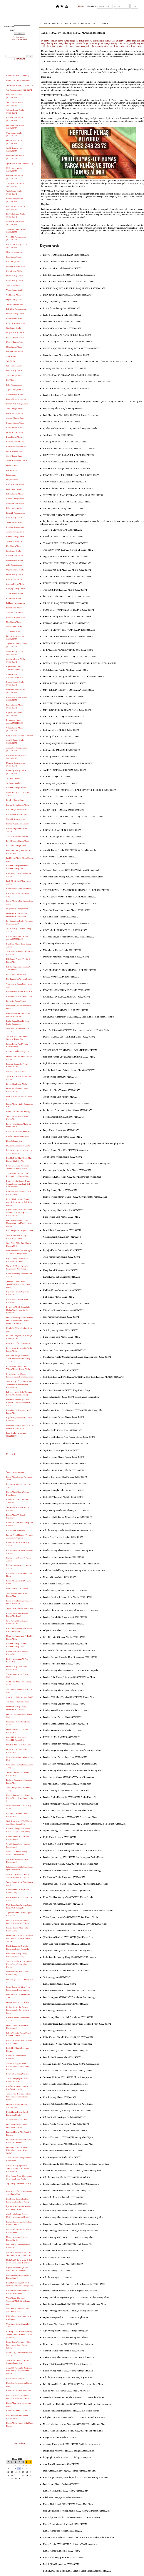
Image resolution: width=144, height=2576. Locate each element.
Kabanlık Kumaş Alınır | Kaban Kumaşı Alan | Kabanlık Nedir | (18, 1830)
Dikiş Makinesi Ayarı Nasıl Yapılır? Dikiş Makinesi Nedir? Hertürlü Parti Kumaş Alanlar (19, 1320)
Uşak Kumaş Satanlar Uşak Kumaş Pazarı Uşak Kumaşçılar (19, 1906)
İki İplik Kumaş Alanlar (15, 333)
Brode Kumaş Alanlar (14, 437)
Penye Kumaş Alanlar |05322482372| (14, 142)
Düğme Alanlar (12, 480)
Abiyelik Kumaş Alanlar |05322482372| (15, 184)
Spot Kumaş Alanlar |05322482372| (19, 163)
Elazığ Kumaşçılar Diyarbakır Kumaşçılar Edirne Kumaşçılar (17, 1947)
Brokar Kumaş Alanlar (14, 427)
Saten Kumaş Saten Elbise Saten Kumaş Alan (18, 2246)
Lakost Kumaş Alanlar (14, 413)
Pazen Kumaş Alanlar (14, 608)
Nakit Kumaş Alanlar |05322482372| (14, 169)
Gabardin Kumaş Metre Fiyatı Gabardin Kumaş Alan (17, 867)
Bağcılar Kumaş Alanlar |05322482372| (15, 683)
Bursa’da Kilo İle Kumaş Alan (17, 1051)
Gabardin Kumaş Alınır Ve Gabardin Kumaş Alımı (16, 1645)
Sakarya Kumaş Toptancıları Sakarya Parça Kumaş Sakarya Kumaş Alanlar (17, 2168)
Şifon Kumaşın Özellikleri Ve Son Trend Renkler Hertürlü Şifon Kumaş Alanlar (18, 1384)
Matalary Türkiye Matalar (16, 1071)
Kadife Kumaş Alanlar (14, 281)
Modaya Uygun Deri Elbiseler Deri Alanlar (19, 2353)
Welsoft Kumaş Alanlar (15, 499)
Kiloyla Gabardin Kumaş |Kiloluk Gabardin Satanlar (18, 2034)
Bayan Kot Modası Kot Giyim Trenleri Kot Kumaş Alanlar (17, 1167)
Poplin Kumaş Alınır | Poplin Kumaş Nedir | (17, 1730)
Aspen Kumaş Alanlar (14, 390)
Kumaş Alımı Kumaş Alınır (16, 814)
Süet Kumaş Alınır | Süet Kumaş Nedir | (18, 1723)
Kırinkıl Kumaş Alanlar (15, 537)
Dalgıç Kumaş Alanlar (14, 432)
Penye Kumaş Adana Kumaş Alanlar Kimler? (16, 2105)
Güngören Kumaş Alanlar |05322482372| (15, 660)
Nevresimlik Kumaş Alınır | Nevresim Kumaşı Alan (16, 1852)
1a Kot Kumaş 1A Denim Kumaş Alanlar (18, 930)
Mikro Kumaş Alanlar (14, 347)
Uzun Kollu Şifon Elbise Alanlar (18, 1343)
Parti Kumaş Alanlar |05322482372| (19, 80)
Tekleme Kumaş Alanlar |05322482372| (15, 111)
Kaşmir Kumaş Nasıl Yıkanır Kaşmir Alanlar (17, 1045)
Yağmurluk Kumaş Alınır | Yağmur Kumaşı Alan (19, 1914)
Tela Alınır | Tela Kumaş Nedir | (18, 1702)
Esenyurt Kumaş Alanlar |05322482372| (15, 691)
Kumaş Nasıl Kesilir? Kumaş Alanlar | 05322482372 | (17, 937)
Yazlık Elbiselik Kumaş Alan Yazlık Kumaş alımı (19, 2159)
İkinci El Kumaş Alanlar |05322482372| (15, 157)
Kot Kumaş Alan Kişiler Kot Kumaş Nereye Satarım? (19, 922)
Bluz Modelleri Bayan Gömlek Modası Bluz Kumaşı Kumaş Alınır (19, 2284)
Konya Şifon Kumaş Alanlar (16, 1084)
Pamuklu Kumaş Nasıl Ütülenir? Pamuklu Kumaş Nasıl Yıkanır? (18, 1921)
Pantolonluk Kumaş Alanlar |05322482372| (16, 245)
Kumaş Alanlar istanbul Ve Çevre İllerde (18, 1582)
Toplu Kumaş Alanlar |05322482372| (14, 192)
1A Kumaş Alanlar (13, 778)
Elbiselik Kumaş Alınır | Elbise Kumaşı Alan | (17, 1929)
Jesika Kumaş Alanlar (14, 541)
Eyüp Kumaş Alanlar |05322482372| (19, 735)
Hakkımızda (64, 16)
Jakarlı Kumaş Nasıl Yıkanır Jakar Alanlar (19, 1077)
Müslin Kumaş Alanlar (14, 627)
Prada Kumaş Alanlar (14, 489)
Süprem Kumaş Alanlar (15, 304)
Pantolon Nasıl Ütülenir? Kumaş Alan (18, 1996)
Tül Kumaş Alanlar (13, 285)
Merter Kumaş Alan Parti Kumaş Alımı (18, 793)
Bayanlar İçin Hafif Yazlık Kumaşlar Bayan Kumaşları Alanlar (19, 1375)
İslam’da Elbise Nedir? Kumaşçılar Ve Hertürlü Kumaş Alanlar (19, 1252)
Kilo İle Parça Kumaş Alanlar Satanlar (17, 830)
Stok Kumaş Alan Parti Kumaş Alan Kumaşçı (19, 1508)
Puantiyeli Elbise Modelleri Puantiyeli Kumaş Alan (16, 2125)
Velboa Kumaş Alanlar (14, 522)
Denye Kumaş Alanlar (14, 451)
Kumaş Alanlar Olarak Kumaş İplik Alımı (19, 902)
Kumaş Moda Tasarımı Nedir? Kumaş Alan (17, 1300)
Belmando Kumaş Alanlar (16, 447)
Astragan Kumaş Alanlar (15, 418)
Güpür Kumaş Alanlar (14, 456)
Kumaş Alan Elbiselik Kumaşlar (18, 1132)
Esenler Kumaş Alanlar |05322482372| (15, 706)
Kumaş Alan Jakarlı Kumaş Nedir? (19, 2391)
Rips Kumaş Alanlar (13, 598)
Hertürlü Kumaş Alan (14, 1141)
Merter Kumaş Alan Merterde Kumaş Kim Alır (17, 2238)
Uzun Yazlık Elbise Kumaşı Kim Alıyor (18, 2325)
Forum (80, 16)
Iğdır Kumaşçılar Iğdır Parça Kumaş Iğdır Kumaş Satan (19, 1868)
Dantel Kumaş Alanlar (14, 276)
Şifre (12, 30)
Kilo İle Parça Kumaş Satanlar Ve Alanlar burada (18, 968)
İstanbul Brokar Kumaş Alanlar (17, 805)
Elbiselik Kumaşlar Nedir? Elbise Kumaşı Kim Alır (18, 1193)
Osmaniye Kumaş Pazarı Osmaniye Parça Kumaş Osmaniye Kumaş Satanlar (19, 1938)
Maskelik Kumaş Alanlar (15, 819)
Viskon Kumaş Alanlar (14, 290)
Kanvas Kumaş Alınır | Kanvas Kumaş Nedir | (17, 1814)
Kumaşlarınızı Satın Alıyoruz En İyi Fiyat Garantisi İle (19, 1602)
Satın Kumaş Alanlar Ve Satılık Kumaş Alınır (17, 1594)
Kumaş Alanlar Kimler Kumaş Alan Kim (19, 1105)
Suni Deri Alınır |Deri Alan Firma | (19, 1745)
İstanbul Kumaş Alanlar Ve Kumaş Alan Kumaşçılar (19, 1151)
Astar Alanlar (11, 356)
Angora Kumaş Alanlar (15, 612)
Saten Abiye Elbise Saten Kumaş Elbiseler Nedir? (18, 1244)
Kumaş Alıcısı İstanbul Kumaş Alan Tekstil (19, 1478)
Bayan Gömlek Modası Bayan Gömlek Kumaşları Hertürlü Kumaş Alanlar (19, 1202)
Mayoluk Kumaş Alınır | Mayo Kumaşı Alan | (17, 1860)
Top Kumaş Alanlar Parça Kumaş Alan (18, 2185)
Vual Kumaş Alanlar (13, 295)
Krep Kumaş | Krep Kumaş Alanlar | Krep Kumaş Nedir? (19, 1629)
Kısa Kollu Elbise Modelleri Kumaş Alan (19, 1329)
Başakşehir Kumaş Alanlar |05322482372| (16, 756)
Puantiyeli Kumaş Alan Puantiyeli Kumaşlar (18, 2133)
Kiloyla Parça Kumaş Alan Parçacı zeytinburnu (19, 2317)
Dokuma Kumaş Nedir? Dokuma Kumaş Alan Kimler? (18, 2141)
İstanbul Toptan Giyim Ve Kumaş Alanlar (18, 1559)
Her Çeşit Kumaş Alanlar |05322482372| (15, 207)
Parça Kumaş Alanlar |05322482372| (14, 96)
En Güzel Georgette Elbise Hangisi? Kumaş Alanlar (19, 1337)
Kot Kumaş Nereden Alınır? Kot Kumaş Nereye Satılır (18, 2291)
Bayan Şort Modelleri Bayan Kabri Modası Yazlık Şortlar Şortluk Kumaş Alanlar (19, 1212)
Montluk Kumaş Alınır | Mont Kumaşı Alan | (17, 1973)
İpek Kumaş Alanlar (13, 551)
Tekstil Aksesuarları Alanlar (16, 461)
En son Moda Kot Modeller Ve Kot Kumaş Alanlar (19, 1349)
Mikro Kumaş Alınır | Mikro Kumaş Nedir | (19, 1758)
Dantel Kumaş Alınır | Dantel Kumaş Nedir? (17, 1668)
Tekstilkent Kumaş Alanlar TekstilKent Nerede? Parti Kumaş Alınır (18, 1284)
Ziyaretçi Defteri (131, 16)
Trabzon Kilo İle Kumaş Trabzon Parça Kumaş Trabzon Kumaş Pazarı (18, 2097)
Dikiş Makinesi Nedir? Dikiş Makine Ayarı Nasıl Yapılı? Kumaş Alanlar (19, 1223)
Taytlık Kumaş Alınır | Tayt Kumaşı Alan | (19, 1883)
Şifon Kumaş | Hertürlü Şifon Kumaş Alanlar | (17, 1622)
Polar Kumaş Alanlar (14, 385)
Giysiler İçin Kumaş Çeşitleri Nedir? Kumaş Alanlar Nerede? (18, 2215)
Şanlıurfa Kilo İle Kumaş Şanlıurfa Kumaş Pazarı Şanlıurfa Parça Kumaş (19, 1964)
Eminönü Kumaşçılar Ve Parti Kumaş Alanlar (17, 1065)
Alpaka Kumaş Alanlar (14, 394)
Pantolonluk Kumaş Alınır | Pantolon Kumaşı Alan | (16, 1955)
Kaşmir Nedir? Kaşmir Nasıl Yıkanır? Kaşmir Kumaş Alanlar (18, 1367)
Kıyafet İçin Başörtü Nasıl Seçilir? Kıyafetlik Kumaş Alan (19, 2087)
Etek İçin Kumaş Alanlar (15, 800)
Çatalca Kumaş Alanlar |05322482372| (15, 729)
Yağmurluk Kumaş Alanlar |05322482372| (16, 230)
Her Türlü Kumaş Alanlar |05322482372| (15, 215)
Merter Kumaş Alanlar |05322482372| (14, 652)
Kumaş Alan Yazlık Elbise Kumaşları (16, 2057)
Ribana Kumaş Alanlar (14, 319)
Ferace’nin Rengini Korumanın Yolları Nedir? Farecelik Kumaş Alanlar (18, 1358)
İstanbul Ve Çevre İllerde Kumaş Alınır (18, 1485)
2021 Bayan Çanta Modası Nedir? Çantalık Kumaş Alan (18, 2361)
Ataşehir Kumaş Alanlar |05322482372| (15, 741)
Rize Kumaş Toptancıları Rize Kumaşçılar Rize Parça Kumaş (17, 2200)
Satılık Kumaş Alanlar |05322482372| (14, 149)
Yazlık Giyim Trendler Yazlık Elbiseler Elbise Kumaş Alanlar (18, 1174)
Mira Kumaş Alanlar (13, 622)
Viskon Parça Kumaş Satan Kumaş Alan (19, 985)
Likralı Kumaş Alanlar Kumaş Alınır (17, 894)
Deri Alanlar (11, 380)
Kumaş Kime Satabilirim (15, 1530)
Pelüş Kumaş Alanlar (14, 371)
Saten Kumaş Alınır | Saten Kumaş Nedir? (19, 1690)
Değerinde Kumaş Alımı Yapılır (18, 1146)
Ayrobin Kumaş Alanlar (15, 532)
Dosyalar (94, 16)
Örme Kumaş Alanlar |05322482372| (14, 134)
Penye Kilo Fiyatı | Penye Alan (17, 2002)
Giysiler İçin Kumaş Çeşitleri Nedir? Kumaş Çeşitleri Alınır (17, 2269)
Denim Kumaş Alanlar (14, 575)
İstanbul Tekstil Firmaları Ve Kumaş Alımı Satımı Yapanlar (19, 1536)
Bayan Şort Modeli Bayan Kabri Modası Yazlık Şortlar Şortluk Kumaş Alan (18, 1310)
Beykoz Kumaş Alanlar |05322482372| (15, 713)
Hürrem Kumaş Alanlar (15, 342)
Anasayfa (47, 16)
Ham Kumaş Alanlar (13, 546)
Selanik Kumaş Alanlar (15, 494)
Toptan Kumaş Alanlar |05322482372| (14, 103)
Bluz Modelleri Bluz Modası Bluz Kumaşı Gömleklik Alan (18, 1159)
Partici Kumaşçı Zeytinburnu (17, 1588)
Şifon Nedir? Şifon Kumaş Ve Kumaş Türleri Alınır (17, 1236)
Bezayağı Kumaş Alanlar (15, 589)
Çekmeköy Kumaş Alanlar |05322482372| (16, 772)
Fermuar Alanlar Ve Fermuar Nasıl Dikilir (19, 1007)
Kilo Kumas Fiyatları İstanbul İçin (19, 996)
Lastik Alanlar (11, 470)
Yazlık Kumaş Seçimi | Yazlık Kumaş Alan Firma (17, 2080)
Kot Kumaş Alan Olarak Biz (16, 810)
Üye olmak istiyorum (19, 39)
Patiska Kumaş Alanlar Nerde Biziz (19, 991)
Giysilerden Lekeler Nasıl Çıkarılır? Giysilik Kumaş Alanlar (19, 1426)
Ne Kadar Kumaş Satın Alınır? (17, 2120)
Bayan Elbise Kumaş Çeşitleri (17, 2074)
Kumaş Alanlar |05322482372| (17, 76)
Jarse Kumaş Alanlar (14, 375)
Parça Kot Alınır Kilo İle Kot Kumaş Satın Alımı (17, 2416)
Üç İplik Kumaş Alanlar (15, 337)
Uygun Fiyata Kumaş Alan (16, 974)
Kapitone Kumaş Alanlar (15, 527)
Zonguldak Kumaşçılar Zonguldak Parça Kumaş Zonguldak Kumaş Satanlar (19, 2371)
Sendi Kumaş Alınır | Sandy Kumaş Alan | (19, 1766)
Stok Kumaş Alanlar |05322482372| (19, 85)
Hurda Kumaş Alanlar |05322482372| (14, 200)
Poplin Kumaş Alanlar (14, 299)
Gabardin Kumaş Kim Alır (16, 788)
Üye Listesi (10, 1454)
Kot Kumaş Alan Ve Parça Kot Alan (19, 979)
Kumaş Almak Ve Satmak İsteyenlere (15, 1516)
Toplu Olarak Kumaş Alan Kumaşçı (19, 1608)
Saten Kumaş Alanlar (14, 366)
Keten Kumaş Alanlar (14, 271)
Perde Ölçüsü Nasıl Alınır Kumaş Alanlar (18, 882)
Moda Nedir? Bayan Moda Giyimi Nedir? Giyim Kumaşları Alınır (19, 2261)
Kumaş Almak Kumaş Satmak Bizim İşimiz (17, 1493)
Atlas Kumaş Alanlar (14, 565)
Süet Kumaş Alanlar (13, 328)
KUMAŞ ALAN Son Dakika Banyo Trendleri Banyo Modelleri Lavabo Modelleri (19, 2334)
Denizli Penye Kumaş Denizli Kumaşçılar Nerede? (17, 2113)
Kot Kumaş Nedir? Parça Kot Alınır (19, 1231)
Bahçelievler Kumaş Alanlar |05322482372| (16, 698)
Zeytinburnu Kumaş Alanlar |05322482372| (16, 645)
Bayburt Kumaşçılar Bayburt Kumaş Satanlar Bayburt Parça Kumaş (17, 2010)
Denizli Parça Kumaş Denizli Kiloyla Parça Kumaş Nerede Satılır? (17, 2150)
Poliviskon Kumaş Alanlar (16, 309)
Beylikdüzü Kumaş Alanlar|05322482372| (14, 668)
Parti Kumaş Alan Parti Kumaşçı (18, 1112)
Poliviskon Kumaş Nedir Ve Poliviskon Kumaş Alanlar (16, 914)
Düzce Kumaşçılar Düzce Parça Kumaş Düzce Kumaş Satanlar (18, 1988)
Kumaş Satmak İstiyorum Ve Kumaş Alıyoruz (19, 1551)
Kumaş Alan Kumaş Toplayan (17, 2411)
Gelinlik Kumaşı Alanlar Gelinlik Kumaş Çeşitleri (18, 2230)
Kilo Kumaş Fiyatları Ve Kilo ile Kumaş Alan (18, 960)
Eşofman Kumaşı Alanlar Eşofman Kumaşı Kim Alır (19, 2223)
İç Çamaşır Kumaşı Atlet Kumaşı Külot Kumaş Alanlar (18, 2207)
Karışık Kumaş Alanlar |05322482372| (14, 119)
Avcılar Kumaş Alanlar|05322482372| (14, 675)
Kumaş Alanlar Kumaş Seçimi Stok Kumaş (19, 2424)
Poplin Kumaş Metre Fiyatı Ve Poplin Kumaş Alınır (17, 1022)
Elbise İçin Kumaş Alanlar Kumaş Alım (19, 2384)
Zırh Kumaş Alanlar (13, 631)
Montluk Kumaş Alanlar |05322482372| (15, 222)
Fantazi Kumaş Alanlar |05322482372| (14, 177)
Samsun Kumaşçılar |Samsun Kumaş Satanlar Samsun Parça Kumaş (17, 2066)
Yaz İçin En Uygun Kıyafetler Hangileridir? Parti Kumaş (17, 1267)
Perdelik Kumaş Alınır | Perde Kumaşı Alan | (17, 2026)
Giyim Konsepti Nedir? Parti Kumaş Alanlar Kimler (17, 1259)
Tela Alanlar (10, 361)
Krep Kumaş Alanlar (14, 257)
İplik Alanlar (11, 475)
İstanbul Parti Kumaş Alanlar (17, 404)
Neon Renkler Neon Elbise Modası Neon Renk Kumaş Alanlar (19, 2177)
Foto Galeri (111, 16)
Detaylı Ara (19, 58)
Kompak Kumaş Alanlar (15, 484)
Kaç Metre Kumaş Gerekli (16, 1001)
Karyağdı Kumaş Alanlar (15, 513)
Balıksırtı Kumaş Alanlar (15, 617)
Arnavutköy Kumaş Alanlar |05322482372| (16, 749)
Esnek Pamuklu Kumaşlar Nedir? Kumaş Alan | (18, 1411)
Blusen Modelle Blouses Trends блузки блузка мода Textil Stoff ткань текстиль (18, 1184)
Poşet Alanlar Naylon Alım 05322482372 (16, 1434)
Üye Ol (81, 6)
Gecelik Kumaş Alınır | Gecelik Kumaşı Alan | (18, 1845)
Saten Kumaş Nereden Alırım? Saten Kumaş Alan (17, 2310)
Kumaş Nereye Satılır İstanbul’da (18, 889)
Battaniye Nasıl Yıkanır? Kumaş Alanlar (18, 2019)
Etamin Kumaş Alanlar (14, 560)
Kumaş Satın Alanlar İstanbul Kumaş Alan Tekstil (17, 1614)
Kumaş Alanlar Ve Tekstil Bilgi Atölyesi (17, 1544)
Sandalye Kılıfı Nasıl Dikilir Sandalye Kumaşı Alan (16, 1037)
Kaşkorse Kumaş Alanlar (15, 323)
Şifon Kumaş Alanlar (14, 252)
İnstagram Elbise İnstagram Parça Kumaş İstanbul (18, 2276)
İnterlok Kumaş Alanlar (15, 314)
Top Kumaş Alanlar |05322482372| (19, 90)
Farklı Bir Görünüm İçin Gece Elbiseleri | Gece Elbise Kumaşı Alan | (18, 1402)
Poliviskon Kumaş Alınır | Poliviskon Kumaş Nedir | (16, 1708)
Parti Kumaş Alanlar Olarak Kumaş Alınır (19, 859)
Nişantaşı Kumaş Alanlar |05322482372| (15, 764)
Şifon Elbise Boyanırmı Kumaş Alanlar (17, 1030)
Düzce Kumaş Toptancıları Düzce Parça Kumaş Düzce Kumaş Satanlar (18, 2345)
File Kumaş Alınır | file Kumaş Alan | (19, 1981)
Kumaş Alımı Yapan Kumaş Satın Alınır (18, 2404)
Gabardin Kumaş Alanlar (15, 266)
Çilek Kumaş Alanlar (14, 518)
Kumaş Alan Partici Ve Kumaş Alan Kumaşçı (19, 1524)
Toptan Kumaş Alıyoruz (15, 1472)
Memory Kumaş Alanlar (15, 503)
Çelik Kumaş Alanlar (14, 579)
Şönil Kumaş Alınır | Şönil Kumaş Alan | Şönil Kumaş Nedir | (19, 1822)
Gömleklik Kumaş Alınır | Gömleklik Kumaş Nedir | (16, 1738)
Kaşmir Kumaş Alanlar (14, 556)
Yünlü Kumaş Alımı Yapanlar (17, 836)
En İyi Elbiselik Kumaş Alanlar (18, 841)
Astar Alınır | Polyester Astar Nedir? (19, 1697)
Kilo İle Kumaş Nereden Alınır (17, 1136)
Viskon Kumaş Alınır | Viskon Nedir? (17, 1675)
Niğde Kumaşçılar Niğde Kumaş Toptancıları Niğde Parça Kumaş (18, 2253)
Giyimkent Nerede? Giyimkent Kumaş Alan (17, 1293)
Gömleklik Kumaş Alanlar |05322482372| (16, 238)
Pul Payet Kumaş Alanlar (15, 603)
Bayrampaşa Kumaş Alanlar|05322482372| (14, 721)
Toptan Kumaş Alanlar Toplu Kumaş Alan (17, 1117)
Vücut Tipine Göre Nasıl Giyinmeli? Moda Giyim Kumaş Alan (18, 2301)
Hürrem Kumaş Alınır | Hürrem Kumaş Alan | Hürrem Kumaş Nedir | (19, 1798)
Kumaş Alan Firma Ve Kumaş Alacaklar (17, 1501)
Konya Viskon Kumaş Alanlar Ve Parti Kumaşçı (18, 1125)
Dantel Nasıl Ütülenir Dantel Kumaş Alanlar (17, 1090)
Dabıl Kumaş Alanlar (14, 508)
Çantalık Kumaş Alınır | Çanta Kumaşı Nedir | (17, 1837)
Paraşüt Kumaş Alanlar (14, 352)
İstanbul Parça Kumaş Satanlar (17, 824)
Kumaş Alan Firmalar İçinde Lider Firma (19, 1574)
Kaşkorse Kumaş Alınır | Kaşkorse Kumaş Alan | (19, 1781)
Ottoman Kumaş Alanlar (15, 584)
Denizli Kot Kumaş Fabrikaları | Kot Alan (18, 2049)
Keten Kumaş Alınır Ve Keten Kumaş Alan (17, 1652)
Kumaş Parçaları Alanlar (15, 2378)
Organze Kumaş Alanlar (15, 570)
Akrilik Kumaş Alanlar (14, 593)
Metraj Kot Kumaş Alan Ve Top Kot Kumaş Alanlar (19, 1637)
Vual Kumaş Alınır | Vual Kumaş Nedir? (18, 1683)
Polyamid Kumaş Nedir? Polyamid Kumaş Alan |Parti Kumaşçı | (19, 1393)
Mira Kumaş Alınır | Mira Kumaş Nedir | (18, 1807)
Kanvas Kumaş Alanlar (15, 442)
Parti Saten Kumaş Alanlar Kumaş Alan (19, 1097)
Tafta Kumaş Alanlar (14, 409)
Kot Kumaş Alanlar (13, 261)
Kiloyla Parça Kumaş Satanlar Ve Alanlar (18, 874)
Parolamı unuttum (19, 37)
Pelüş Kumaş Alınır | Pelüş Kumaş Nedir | (19, 1715)
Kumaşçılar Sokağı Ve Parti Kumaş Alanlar (19, 1275)
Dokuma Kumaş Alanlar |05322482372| (15, 126)
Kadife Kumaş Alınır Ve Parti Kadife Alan (17, 1660)
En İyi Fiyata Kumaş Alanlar (17, 909)
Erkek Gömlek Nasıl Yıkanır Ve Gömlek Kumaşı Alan (18, 1014)
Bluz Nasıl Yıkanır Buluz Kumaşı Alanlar (18, 945)
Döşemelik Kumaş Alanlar (16, 399)
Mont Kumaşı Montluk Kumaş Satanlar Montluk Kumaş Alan (17, 1875)
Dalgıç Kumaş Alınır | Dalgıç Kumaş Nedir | (17, 1750)
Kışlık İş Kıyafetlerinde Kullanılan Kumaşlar (19, 1419)
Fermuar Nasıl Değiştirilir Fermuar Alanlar (19, 1057)
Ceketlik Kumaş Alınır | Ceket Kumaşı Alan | (17, 1891)
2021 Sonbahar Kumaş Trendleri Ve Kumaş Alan (19, 952)
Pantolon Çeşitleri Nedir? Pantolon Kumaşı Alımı (19, 2041)
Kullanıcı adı (9, 27)
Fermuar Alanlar (12, 465)
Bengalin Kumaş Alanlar (15, 423)
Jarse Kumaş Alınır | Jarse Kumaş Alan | (18, 1789)
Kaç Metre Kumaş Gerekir (16, 846)
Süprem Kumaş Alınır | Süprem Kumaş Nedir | (18, 1773)
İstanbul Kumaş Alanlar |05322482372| (15, 637)
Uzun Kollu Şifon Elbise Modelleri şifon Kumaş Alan (19, 2192)
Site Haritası (19, 2443)
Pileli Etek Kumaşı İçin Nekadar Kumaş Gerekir (18, 851)
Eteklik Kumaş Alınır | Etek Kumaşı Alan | (19, 1898)
